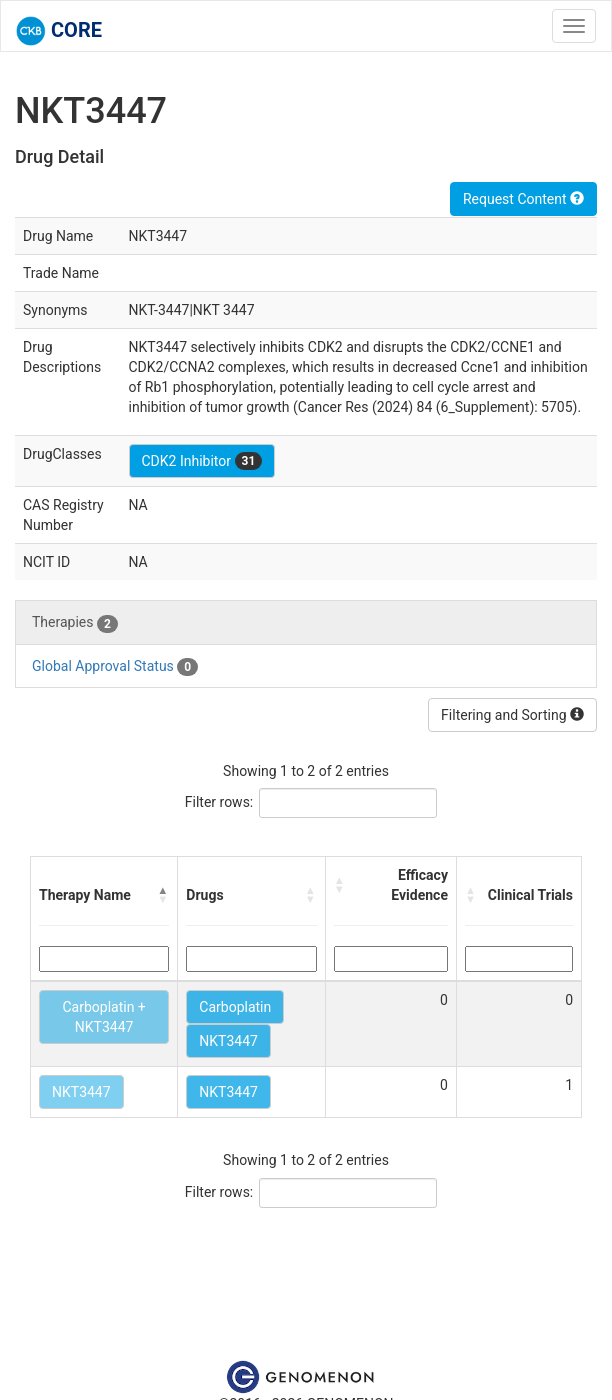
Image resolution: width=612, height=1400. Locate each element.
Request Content (523, 199)
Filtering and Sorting (512, 715)
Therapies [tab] (75, 623)
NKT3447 (228, 1041)
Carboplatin (235, 1007)
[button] (163, 895)
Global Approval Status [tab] (115, 667)
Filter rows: (219, 802)
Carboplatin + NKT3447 (103, 1017)
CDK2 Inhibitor (202, 461)
